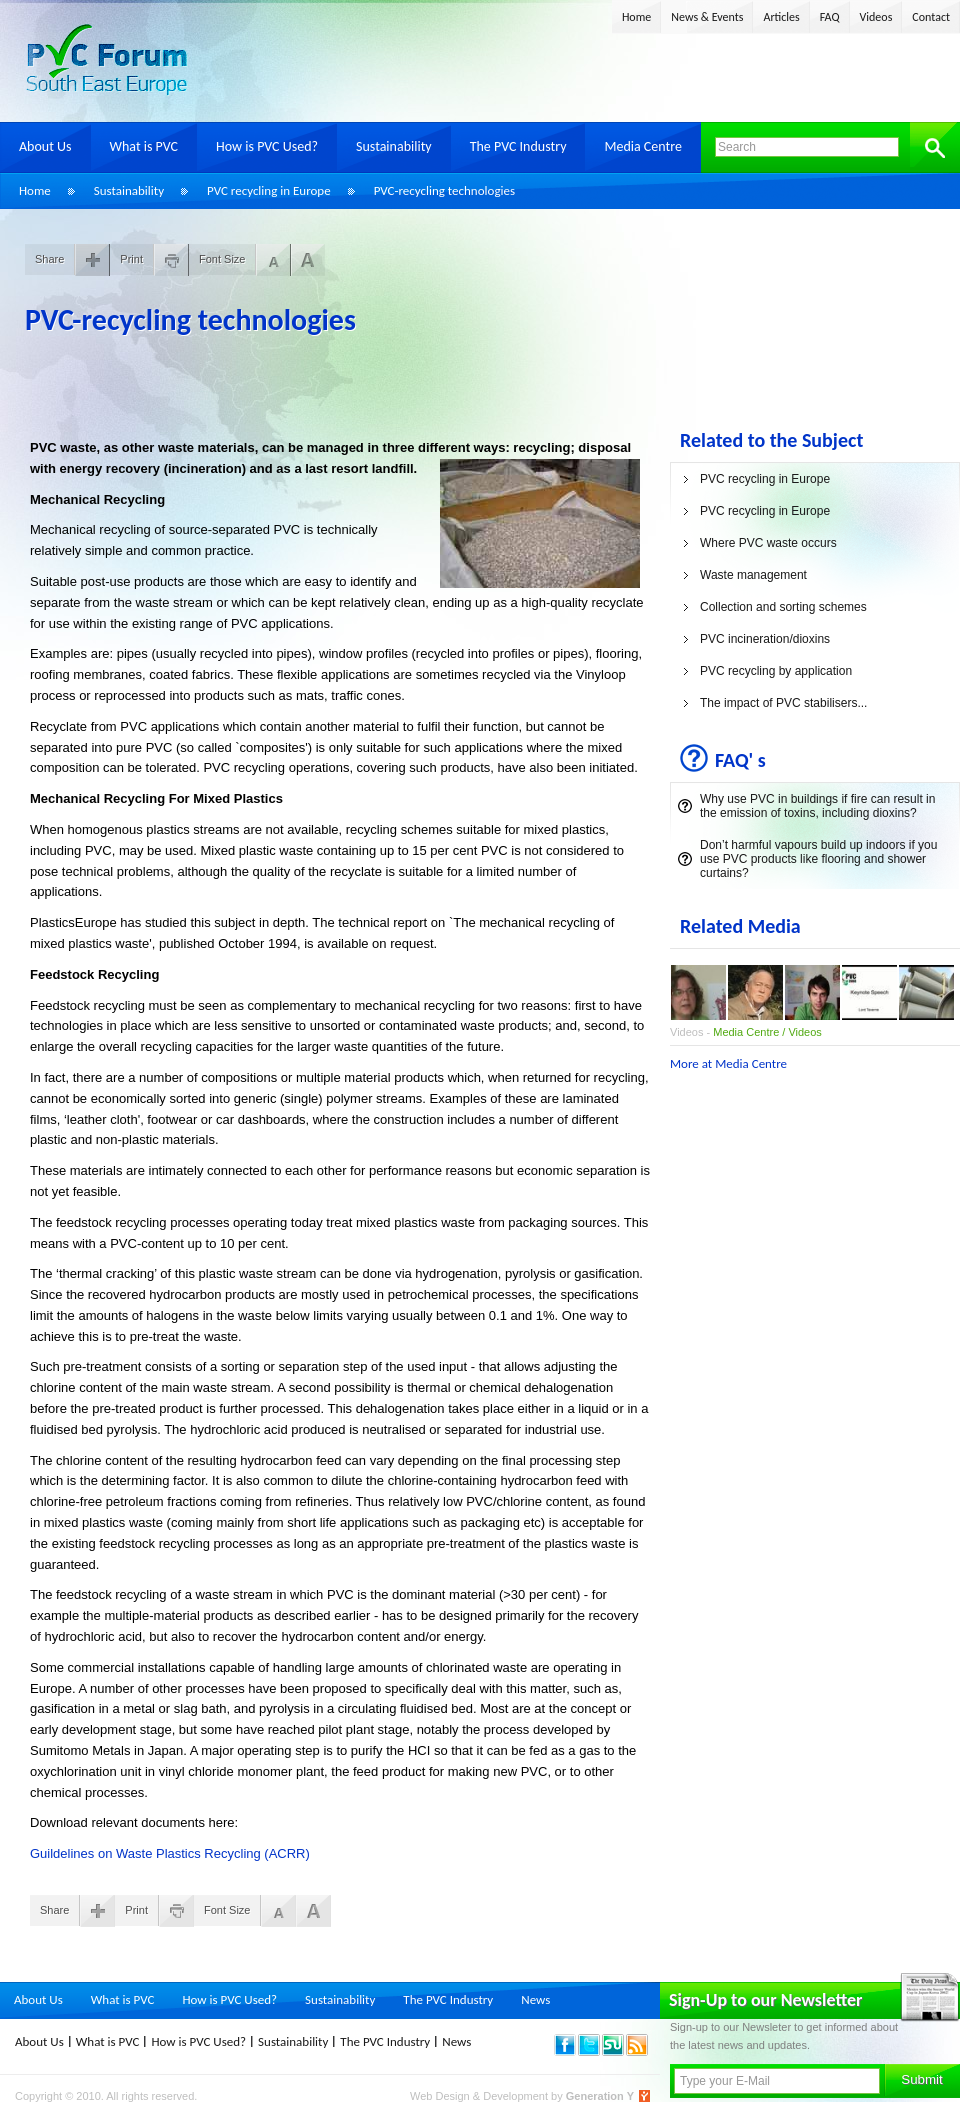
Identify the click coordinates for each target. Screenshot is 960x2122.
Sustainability (394, 146)
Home (636, 17)
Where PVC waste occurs (768, 543)
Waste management (753, 575)
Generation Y (600, 2096)
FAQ (830, 17)
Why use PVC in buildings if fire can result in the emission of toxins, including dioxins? (817, 806)
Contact (931, 17)
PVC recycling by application (776, 671)
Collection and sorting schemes (783, 607)
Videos (876, 17)
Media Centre (642, 146)
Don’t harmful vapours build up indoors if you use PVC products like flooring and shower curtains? (818, 859)
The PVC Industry (518, 146)
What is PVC (144, 146)
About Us (45, 146)
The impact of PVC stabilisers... (783, 703)
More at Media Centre (728, 1063)
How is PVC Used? (267, 146)
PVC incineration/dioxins (765, 639)
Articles (781, 17)
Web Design (441, 2096)
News (535, 1999)
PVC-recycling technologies (444, 190)
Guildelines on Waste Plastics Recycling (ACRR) (170, 1853)
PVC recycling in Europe (269, 190)
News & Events (707, 17)
